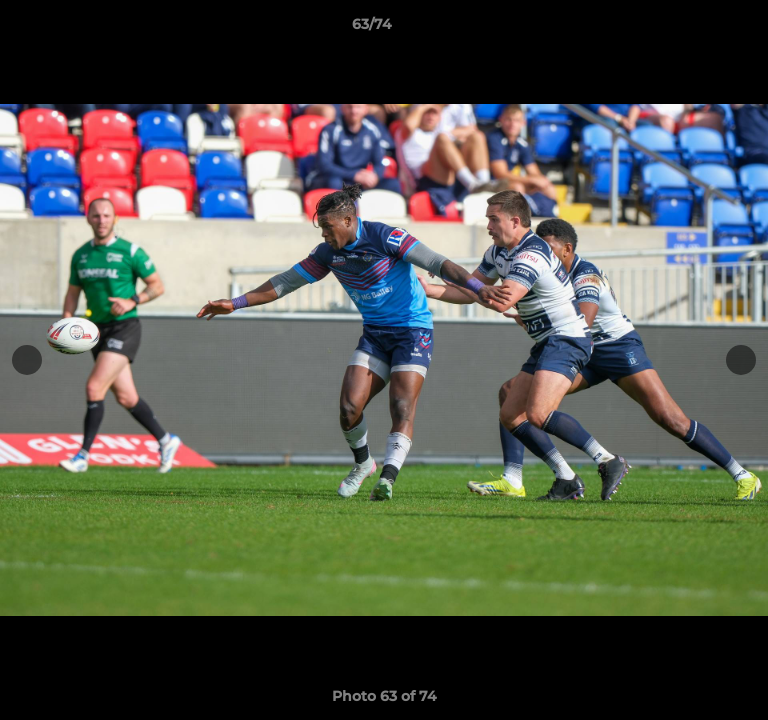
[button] (696, 29)
